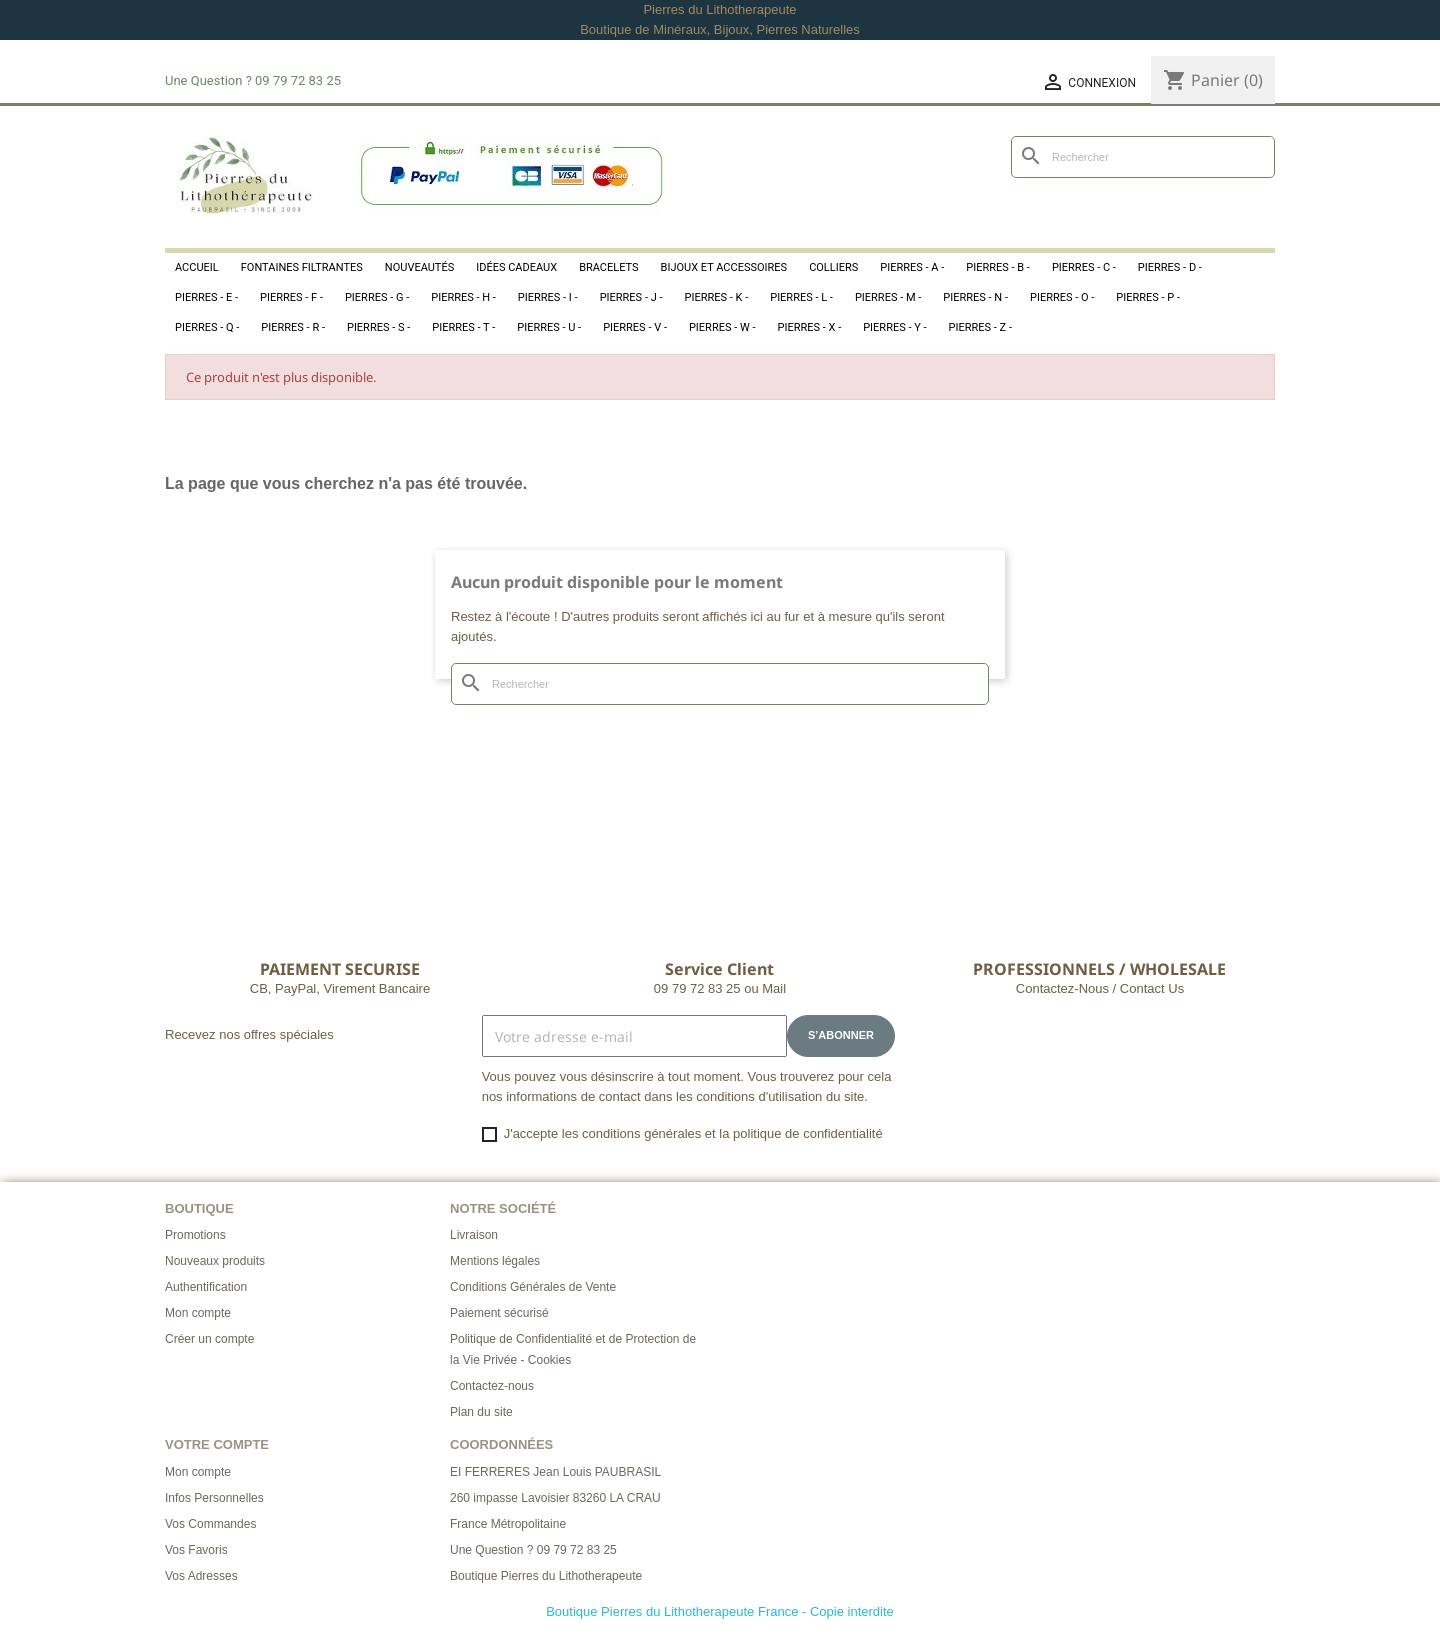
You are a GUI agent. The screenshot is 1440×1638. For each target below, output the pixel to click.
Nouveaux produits (215, 1261)
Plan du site (481, 1412)
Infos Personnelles (214, 1498)
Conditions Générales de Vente (533, 1287)
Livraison (474, 1235)
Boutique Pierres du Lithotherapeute (546, 1576)
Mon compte (198, 1313)
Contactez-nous (492, 1386)
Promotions (195, 1235)
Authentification (206, 1287)
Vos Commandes (210, 1524)
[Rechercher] (1143, 157)
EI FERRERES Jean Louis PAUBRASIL (555, 1472)
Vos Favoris (196, 1550)
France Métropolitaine (508, 1524)
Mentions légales (495, 1261)
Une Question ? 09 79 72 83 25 (533, 1550)
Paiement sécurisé (499, 1313)
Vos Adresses (201, 1576)
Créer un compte (209, 1339)
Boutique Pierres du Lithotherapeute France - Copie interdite (720, 1611)
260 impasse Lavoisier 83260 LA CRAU (555, 1498)
